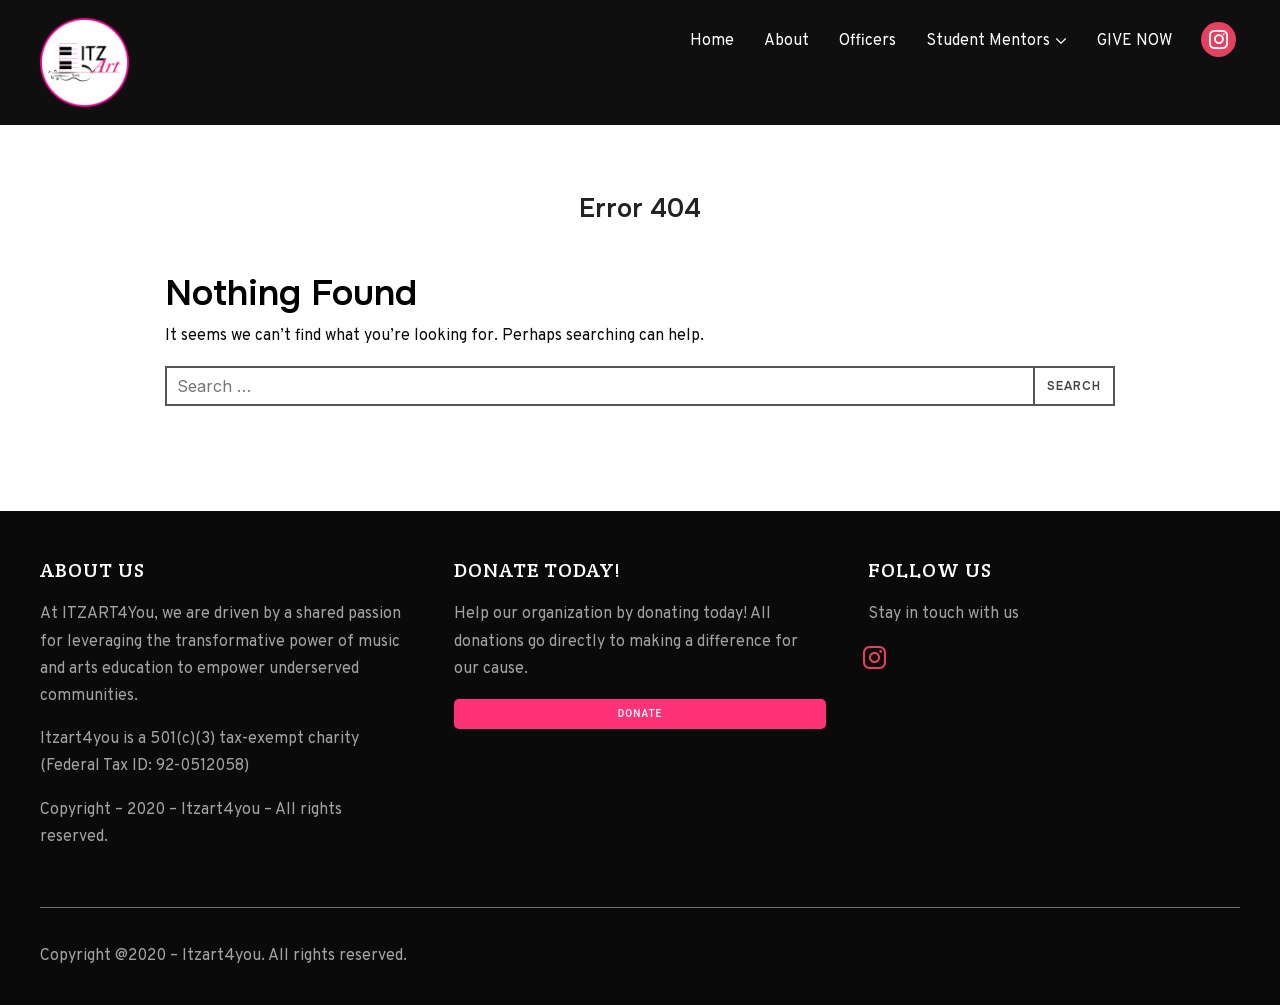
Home (712, 41)
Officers (867, 41)
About (786, 41)
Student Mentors (988, 41)
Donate (640, 713)
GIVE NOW (1134, 41)
